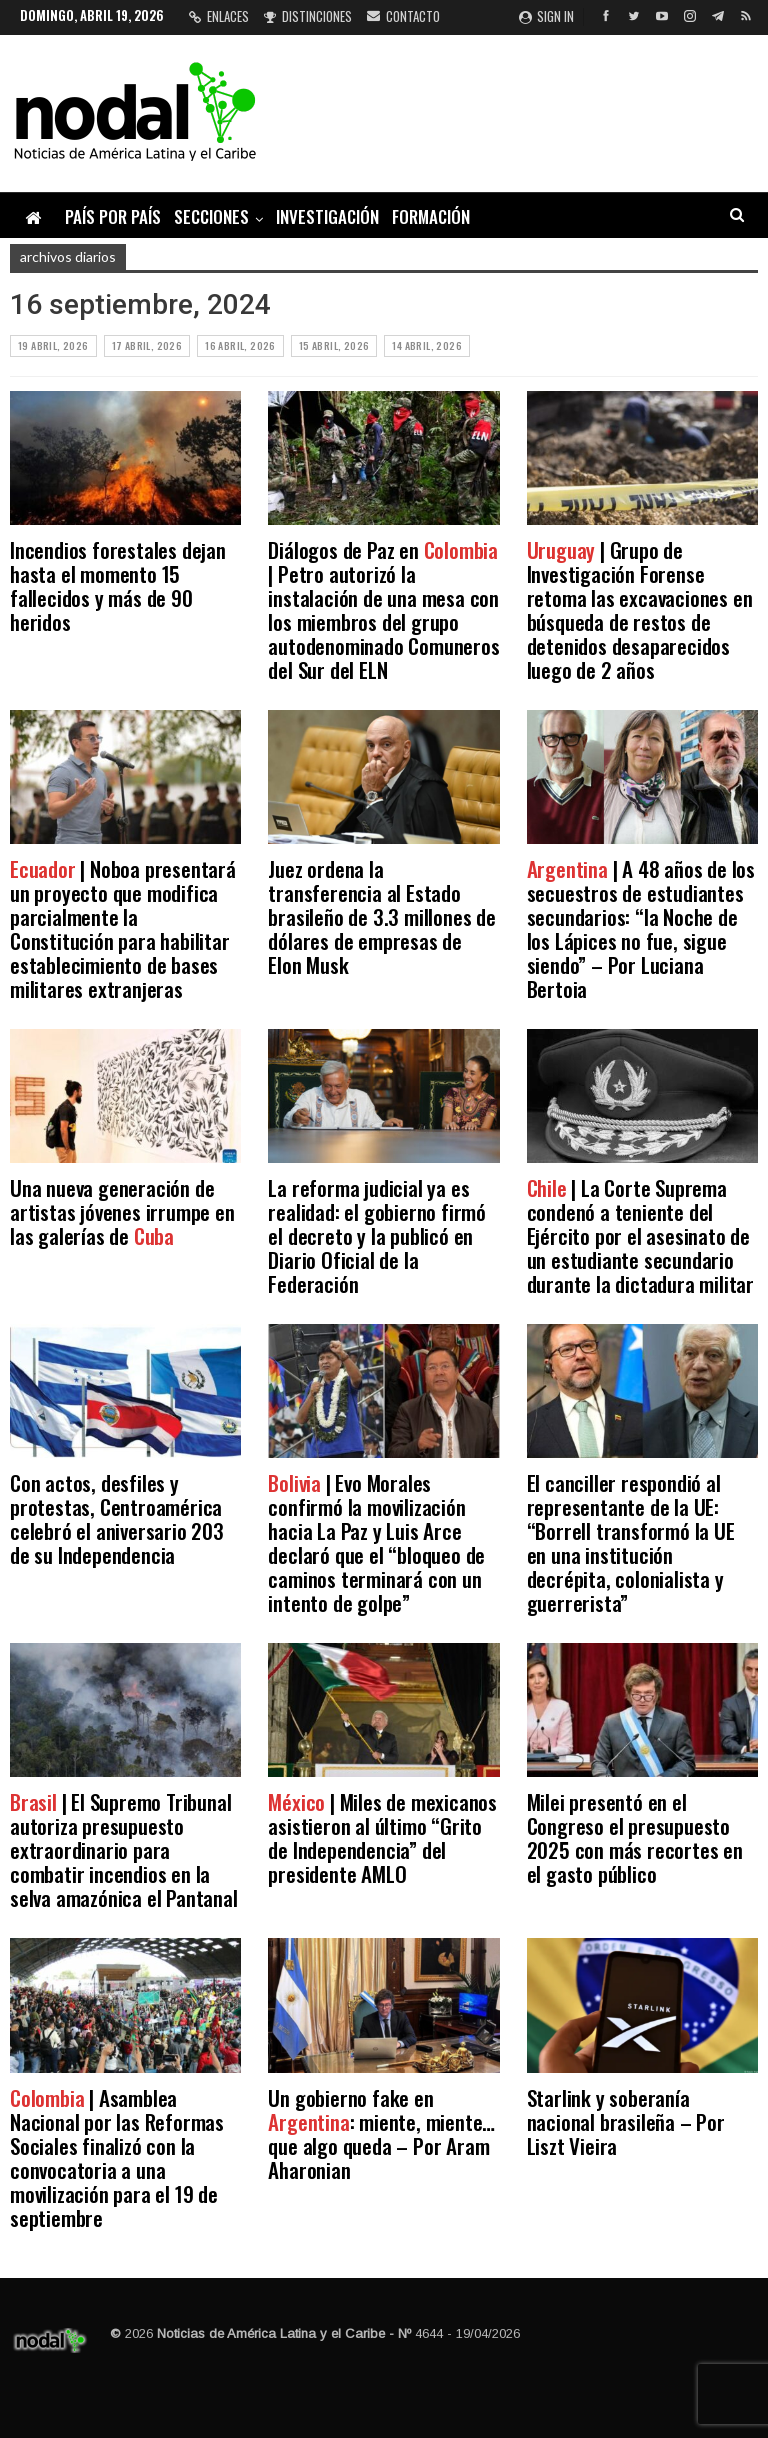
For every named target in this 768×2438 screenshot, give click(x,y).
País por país (113, 216)
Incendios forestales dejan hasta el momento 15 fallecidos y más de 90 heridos (118, 585)
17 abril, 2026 (147, 345)
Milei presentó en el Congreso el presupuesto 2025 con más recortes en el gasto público (635, 1837)
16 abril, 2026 (240, 345)
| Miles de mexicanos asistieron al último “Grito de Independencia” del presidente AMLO (382, 1837)
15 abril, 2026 (334, 345)
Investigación (327, 216)
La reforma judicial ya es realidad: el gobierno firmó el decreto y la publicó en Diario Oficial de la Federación (377, 1235)
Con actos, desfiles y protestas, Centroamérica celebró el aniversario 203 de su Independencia (117, 1518)
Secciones (211, 216)
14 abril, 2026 (427, 345)
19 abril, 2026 (53, 345)
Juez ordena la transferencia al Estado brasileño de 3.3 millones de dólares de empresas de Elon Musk (381, 916)
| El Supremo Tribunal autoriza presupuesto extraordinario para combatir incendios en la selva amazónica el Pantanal (124, 1849)
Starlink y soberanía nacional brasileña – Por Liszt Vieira (626, 2121)
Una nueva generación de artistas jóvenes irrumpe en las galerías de (122, 1211)
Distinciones (308, 16)
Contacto (403, 16)
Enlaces (219, 16)
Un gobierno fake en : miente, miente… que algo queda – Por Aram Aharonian (381, 2133)
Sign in (546, 16)
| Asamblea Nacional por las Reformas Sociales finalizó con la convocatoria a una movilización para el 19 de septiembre (117, 2157)
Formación (431, 216)
